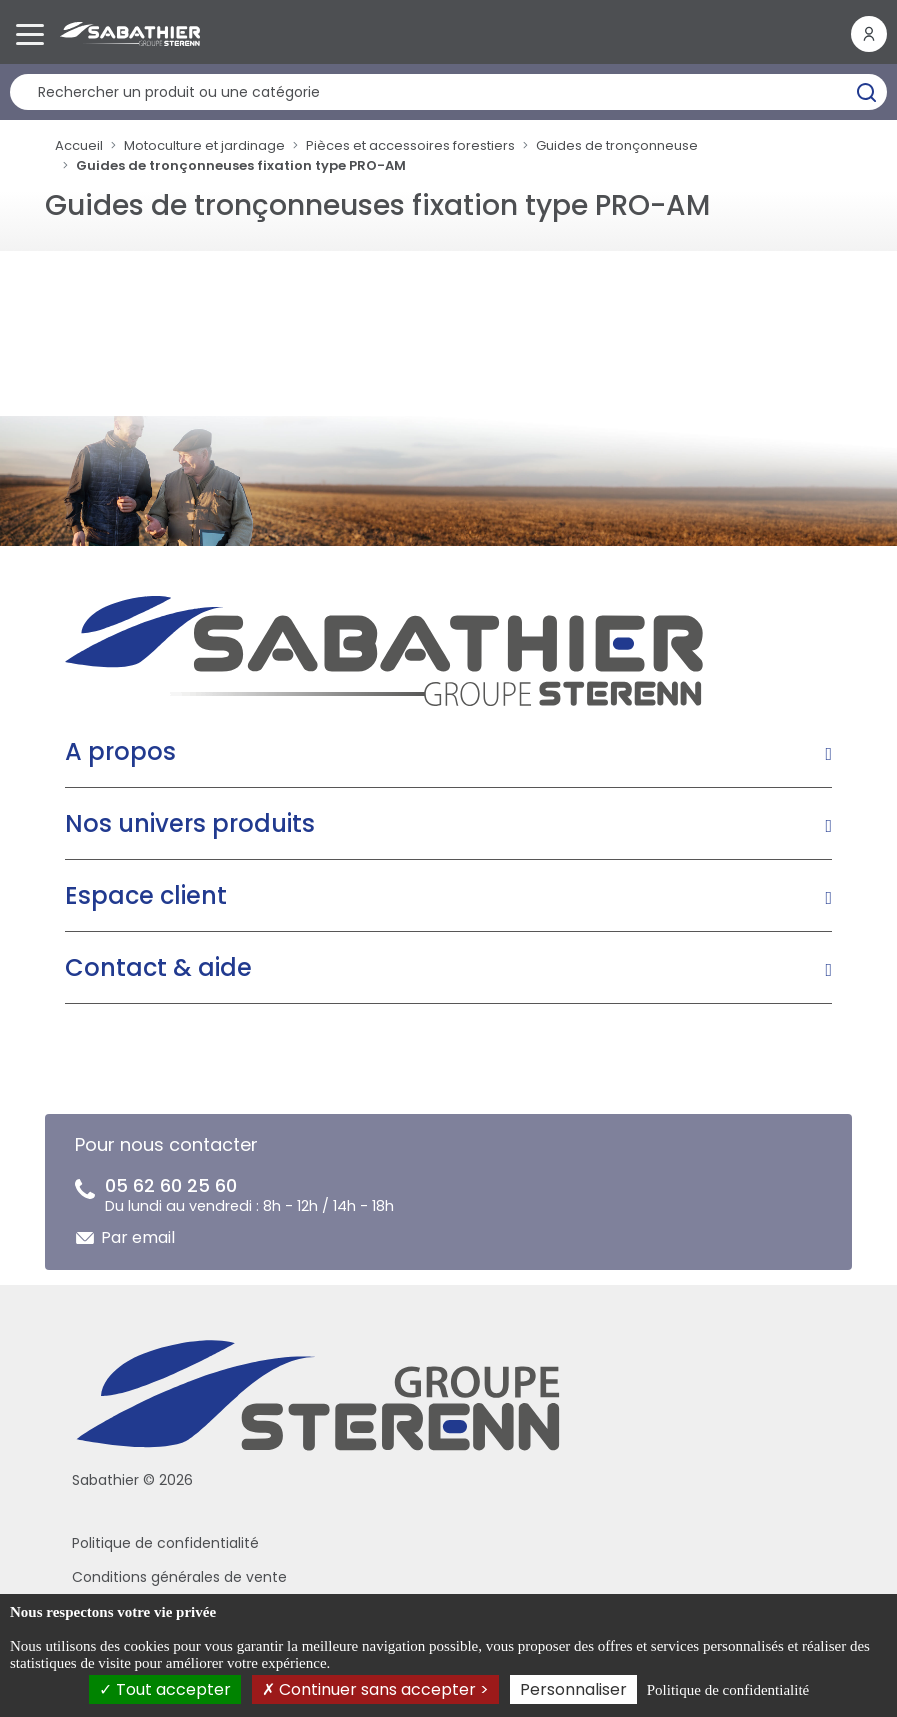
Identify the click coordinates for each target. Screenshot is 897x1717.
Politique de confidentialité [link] (728, 1690)
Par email (138, 1237)
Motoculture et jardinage (204, 145)
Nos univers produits (190, 823)
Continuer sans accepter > (375, 1689)
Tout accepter (165, 1689)
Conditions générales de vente (179, 1577)
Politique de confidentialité (165, 1543)
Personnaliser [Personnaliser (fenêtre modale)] (573, 1689)
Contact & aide (158, 967)
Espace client (146, 895)
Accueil (79, 145)
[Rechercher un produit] (448, 92)
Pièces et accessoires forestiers (410, 145)
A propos (120, 751)
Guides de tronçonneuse (617, 145)
